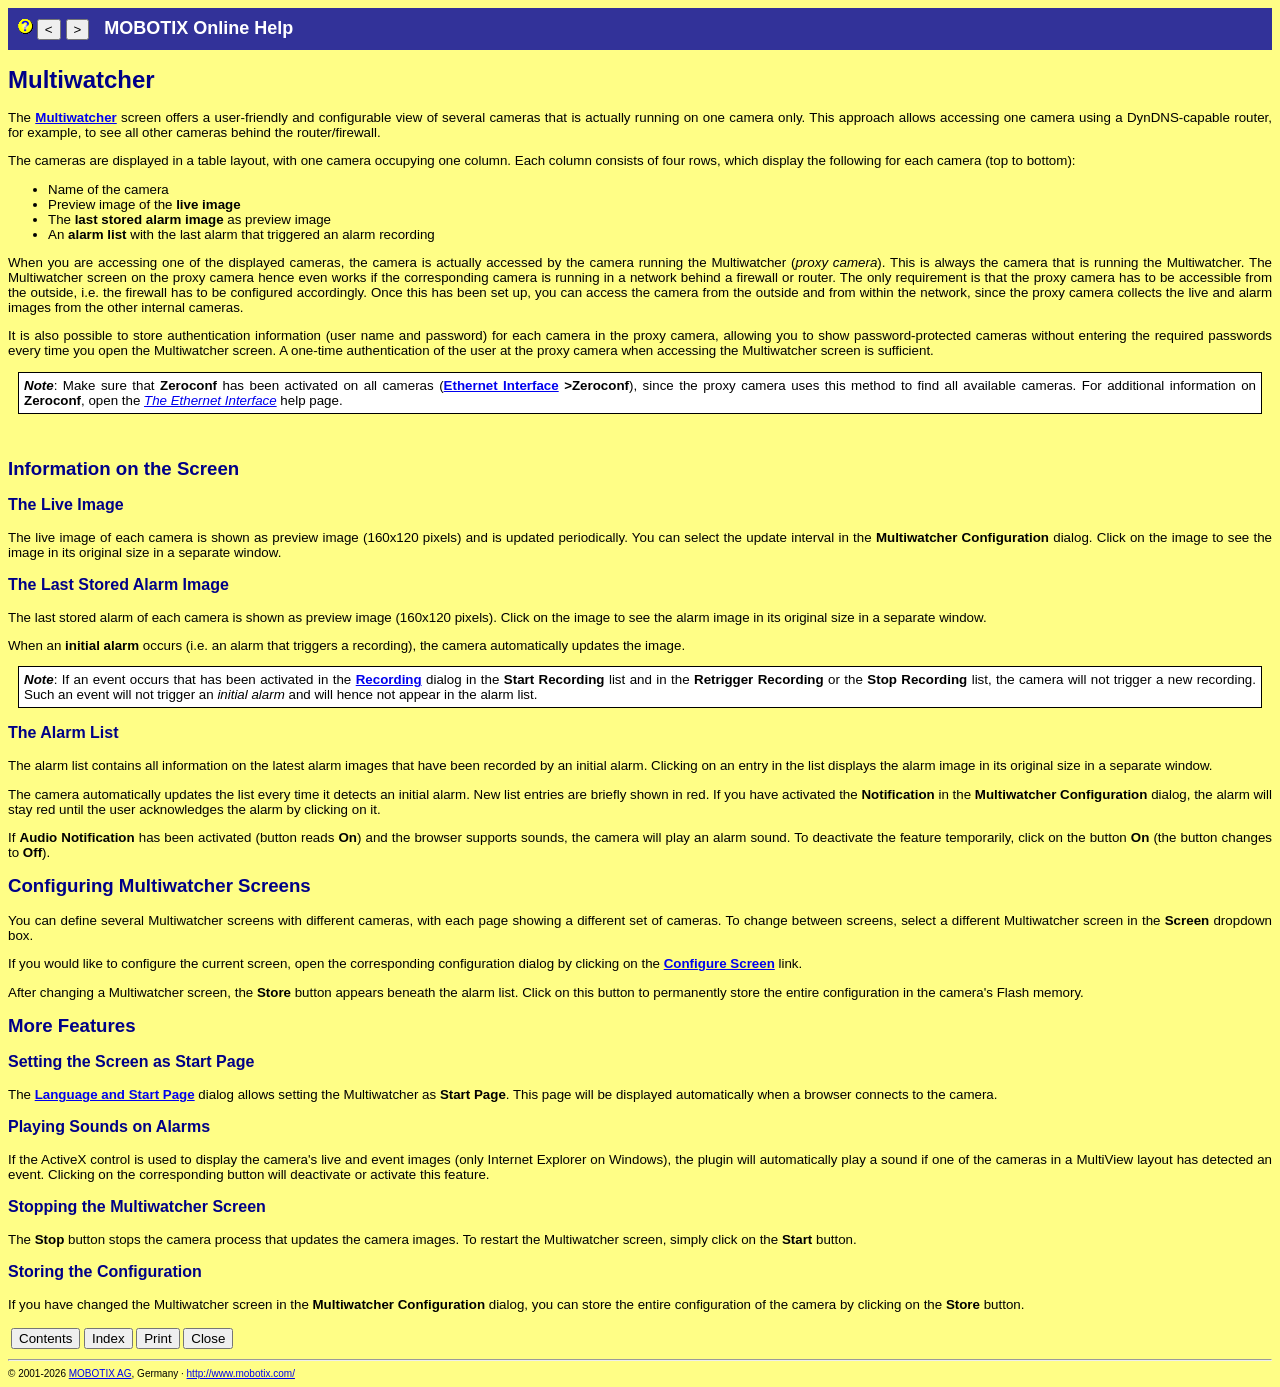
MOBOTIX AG (100, 1373)
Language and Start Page (115, 1094)
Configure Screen (719, 963)
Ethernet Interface (501, 385)
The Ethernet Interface (210, 400)
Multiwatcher (75, 117)
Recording (389, 679)
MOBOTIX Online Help (198, 28)
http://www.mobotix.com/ (241, 1373)
